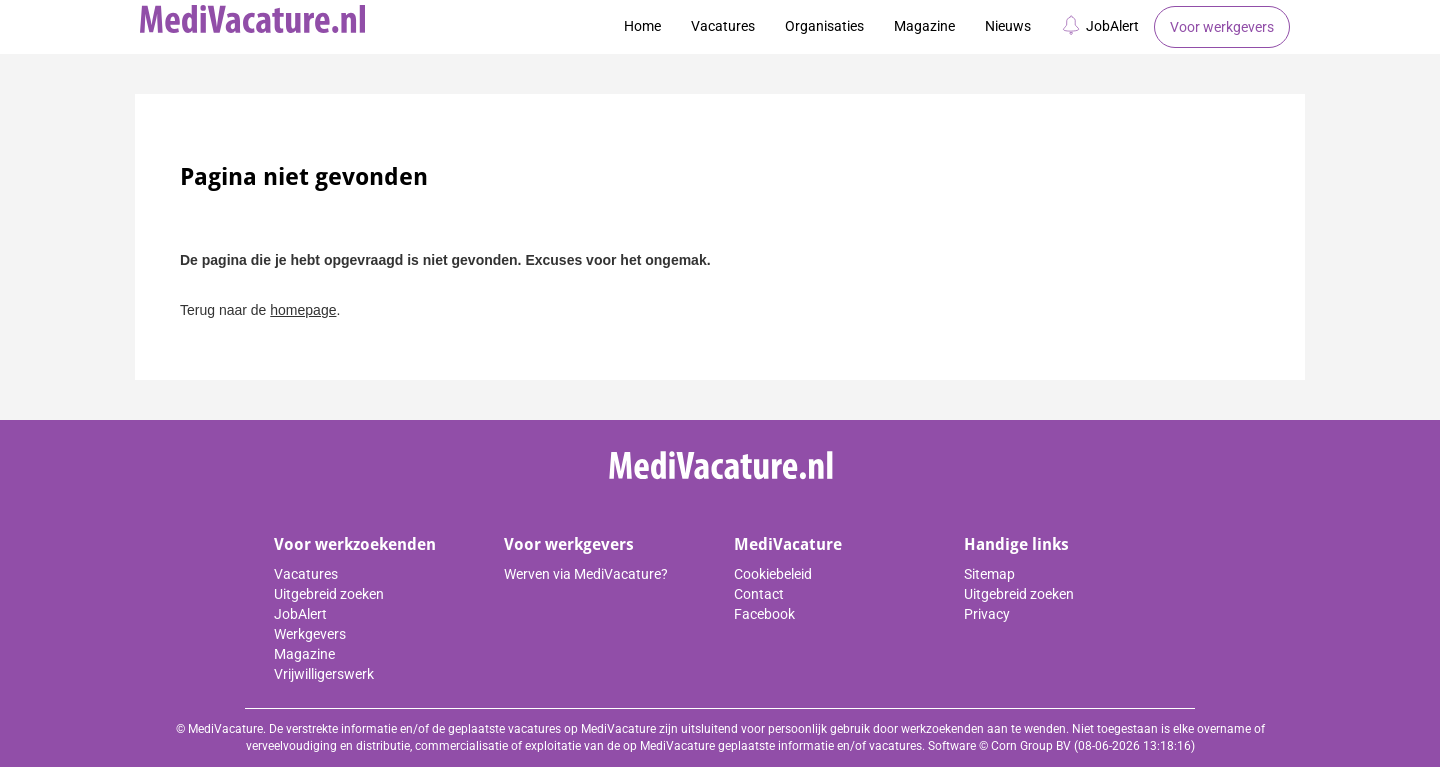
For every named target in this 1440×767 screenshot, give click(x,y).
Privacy (987, 614)
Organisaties (824, 26)
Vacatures (723, 26)
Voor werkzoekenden (355, 544)
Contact (759, 594)
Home (642, 26)
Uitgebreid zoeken (329, 594)
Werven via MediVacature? (586, 574)
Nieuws (1008, 26)
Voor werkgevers (1222, 27)
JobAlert (1100, 25)
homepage (303, 310)
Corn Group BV (1031, 746)
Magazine (924, 26)
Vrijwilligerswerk (324, 674)
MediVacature (788, 544)
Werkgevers (310, 634)
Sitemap (989, 574)
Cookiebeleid (773, 574)
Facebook (764, 614)
